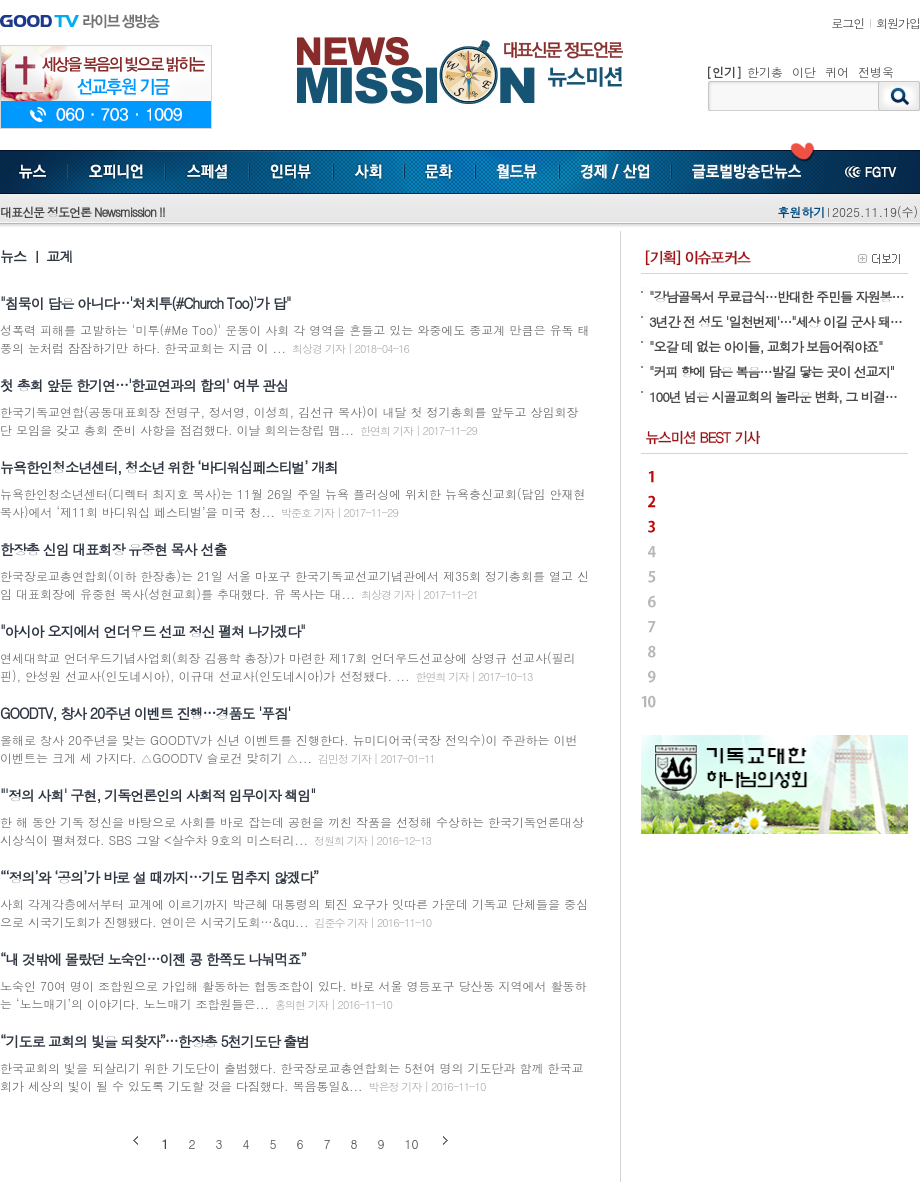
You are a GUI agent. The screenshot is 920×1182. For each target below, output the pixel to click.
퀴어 (837, 71)
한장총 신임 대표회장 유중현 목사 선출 (113, 549)
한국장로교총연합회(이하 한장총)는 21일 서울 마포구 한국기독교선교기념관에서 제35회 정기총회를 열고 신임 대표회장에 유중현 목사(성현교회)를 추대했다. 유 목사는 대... (294, 584)
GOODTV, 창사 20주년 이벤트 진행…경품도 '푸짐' (145, 713)
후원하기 (801, 211)
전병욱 (876, 71)
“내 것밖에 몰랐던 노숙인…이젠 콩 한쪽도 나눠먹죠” (153, 959)
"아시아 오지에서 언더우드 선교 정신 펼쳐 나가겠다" (152, 631)
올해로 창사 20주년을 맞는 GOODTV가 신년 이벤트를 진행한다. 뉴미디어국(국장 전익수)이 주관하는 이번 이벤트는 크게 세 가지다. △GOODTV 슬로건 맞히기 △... (289, 748)
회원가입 (898, 22)
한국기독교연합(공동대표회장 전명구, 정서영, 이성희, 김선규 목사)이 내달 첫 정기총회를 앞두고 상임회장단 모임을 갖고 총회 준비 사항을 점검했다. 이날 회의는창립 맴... (289, 420)
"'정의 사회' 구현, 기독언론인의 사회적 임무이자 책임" (157, 795)
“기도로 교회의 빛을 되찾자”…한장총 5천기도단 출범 (154, 1041)
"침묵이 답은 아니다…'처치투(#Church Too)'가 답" (145, 303)
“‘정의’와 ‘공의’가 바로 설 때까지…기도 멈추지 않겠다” (159, 877)
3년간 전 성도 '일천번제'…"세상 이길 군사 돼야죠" (783, 321)
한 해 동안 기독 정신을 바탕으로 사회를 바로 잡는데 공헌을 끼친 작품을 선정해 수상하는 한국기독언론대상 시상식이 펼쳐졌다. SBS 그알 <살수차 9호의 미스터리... (292, 830)
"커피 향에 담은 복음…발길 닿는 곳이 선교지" (771, 371)
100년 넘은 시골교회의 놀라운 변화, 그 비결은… (779, 396)
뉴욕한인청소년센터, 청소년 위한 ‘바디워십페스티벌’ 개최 (168, 467)
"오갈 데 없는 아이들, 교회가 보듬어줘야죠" (765, 346)
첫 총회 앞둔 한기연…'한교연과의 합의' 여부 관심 (144, 385)
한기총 (765, 71)
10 (412, 1143)
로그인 (847, 22)
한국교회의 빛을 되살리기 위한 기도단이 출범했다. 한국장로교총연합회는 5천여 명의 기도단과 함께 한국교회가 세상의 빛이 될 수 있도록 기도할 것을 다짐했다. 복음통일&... (292, 1076)
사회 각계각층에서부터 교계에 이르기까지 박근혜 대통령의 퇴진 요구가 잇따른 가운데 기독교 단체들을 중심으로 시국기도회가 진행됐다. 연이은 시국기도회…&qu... (294, 912)
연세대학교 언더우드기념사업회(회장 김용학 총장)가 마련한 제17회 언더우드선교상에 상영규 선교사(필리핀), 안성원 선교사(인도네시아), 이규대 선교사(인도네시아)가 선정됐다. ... (288, 666)
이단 (804, 71)
